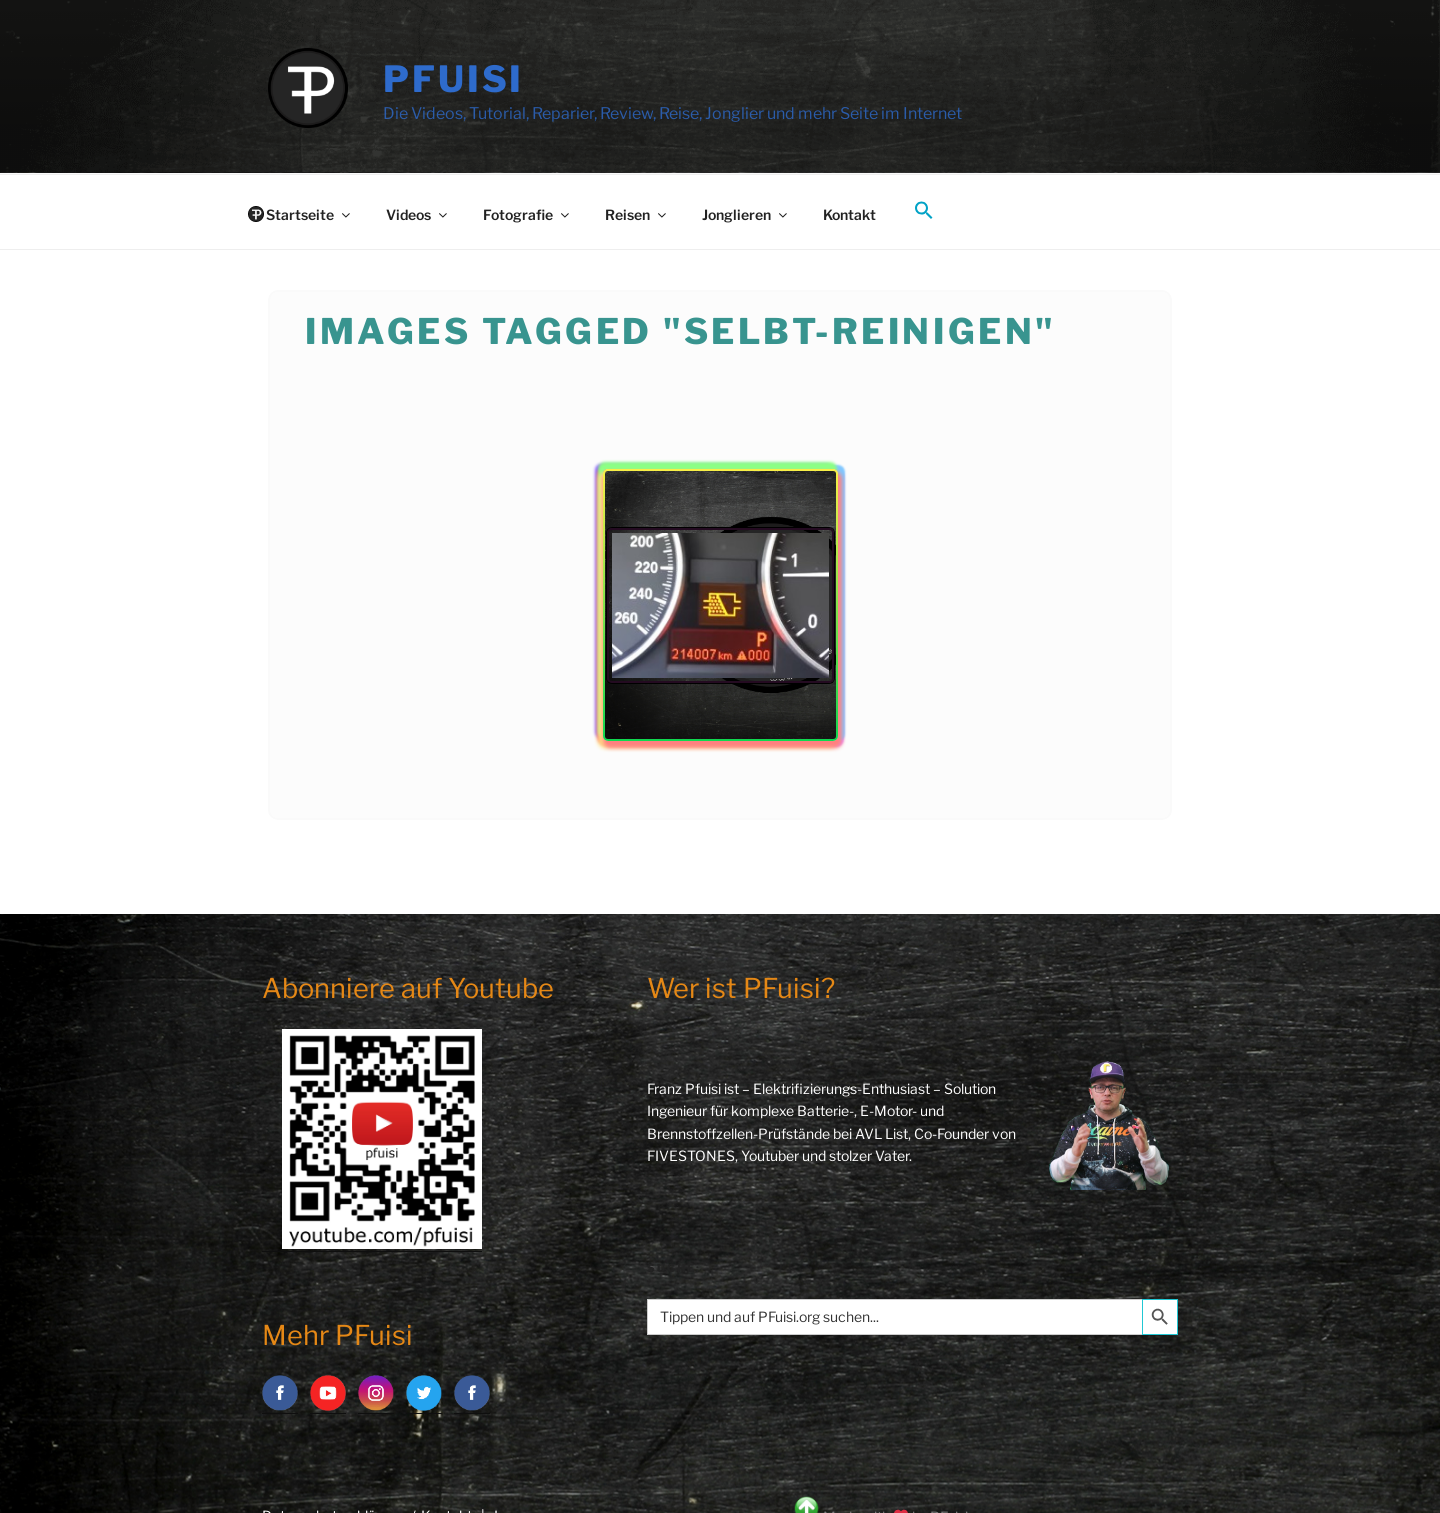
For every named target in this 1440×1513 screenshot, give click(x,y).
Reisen (637, 214)
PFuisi (453, 79)
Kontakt (849, 214)
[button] (923, 211)
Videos (418, 214)
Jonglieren (746, 214)
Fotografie (527, 214)
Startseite (309, 214)
